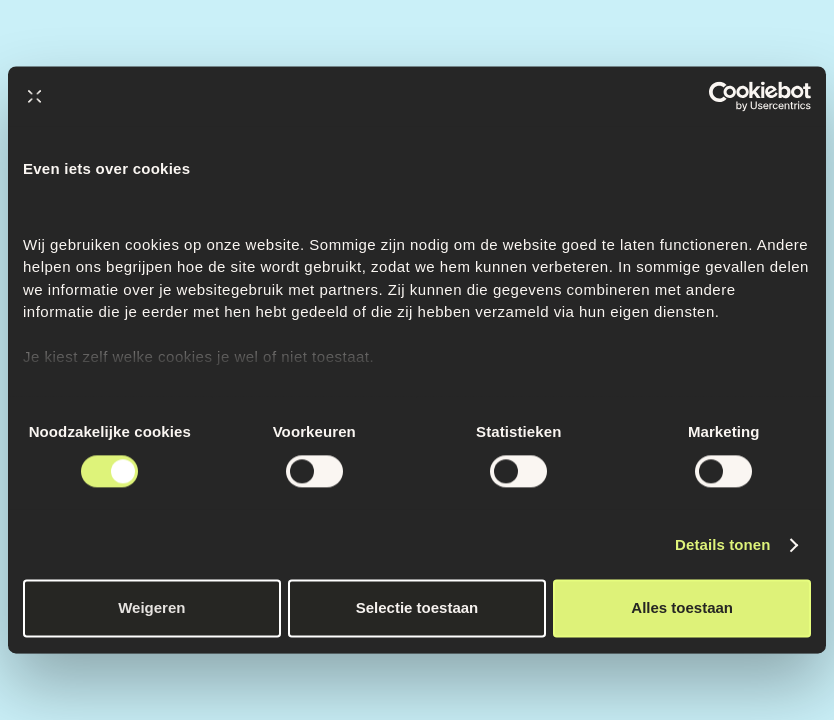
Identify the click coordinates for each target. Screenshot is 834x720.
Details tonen (722, 544)
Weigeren (151, 608)
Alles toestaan (682, 608)
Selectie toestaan (417, 608)
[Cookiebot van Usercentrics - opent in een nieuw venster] (723, 96)
